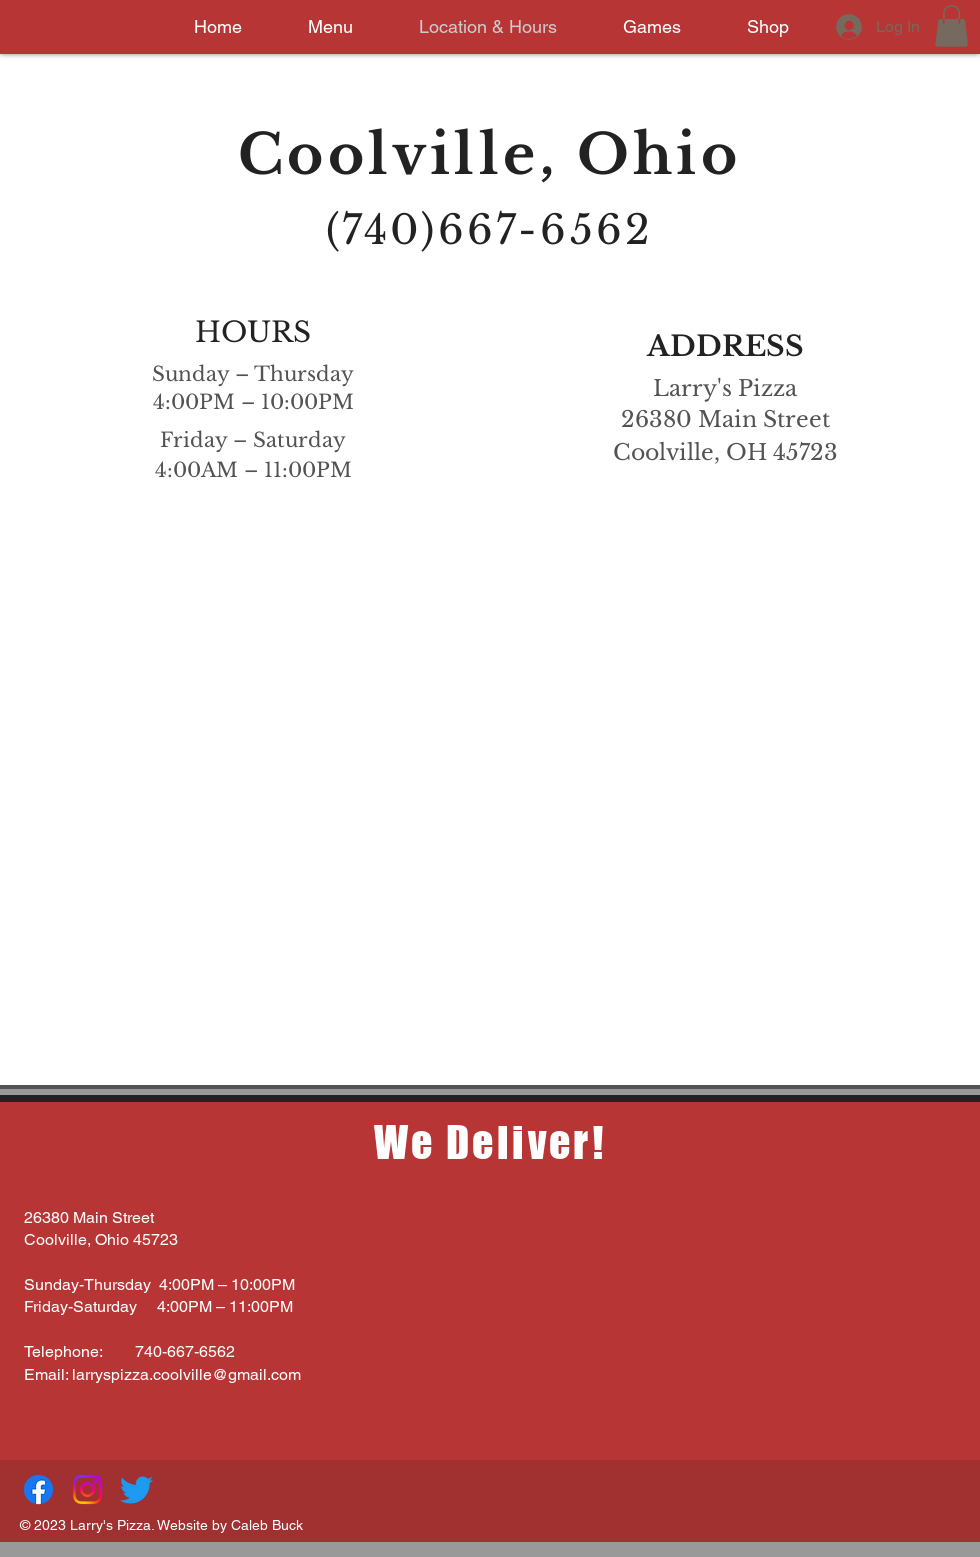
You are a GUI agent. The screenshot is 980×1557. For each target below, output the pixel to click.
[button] (951, 26)
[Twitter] (136, 1489)
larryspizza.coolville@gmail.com (186, 1374)
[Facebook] (38, 1489)
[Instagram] (87, 1489)
